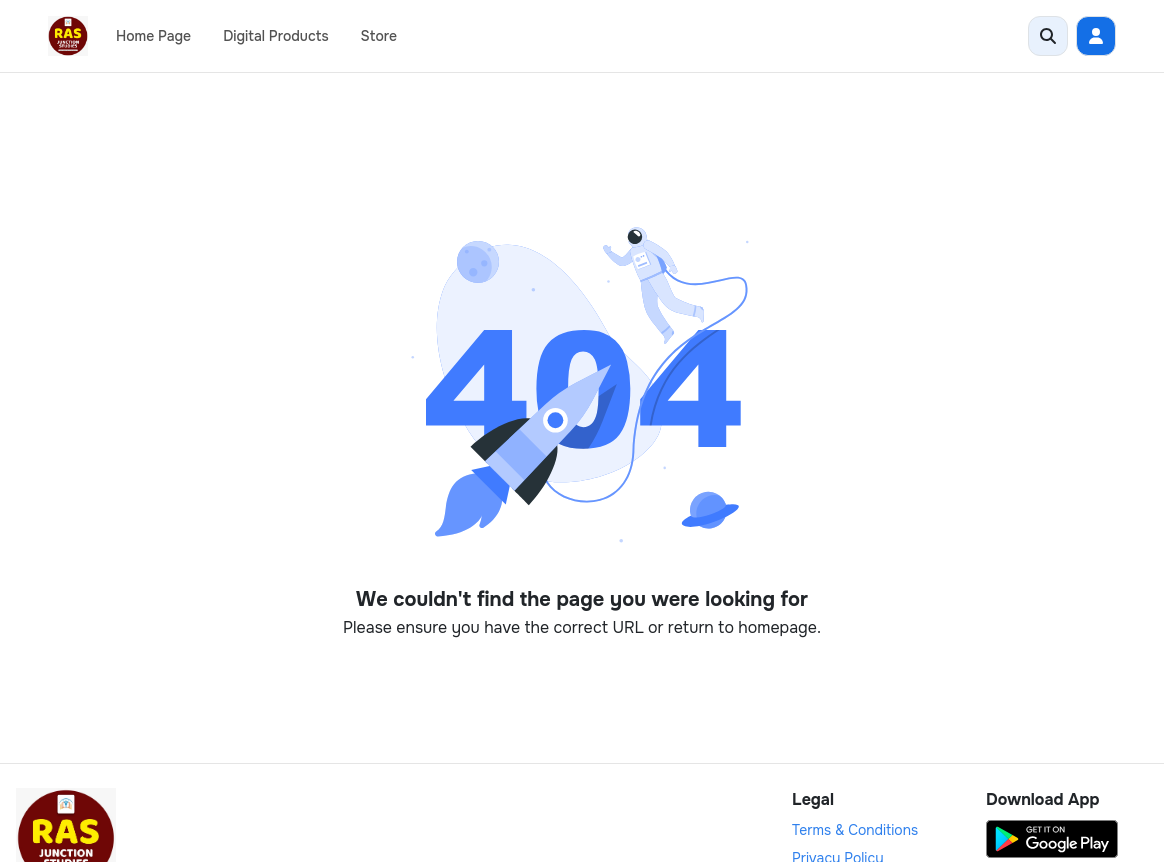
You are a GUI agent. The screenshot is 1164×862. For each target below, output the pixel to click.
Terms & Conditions (855, 830)
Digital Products (275, 36)
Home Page (153, 36)
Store (379, 36)
